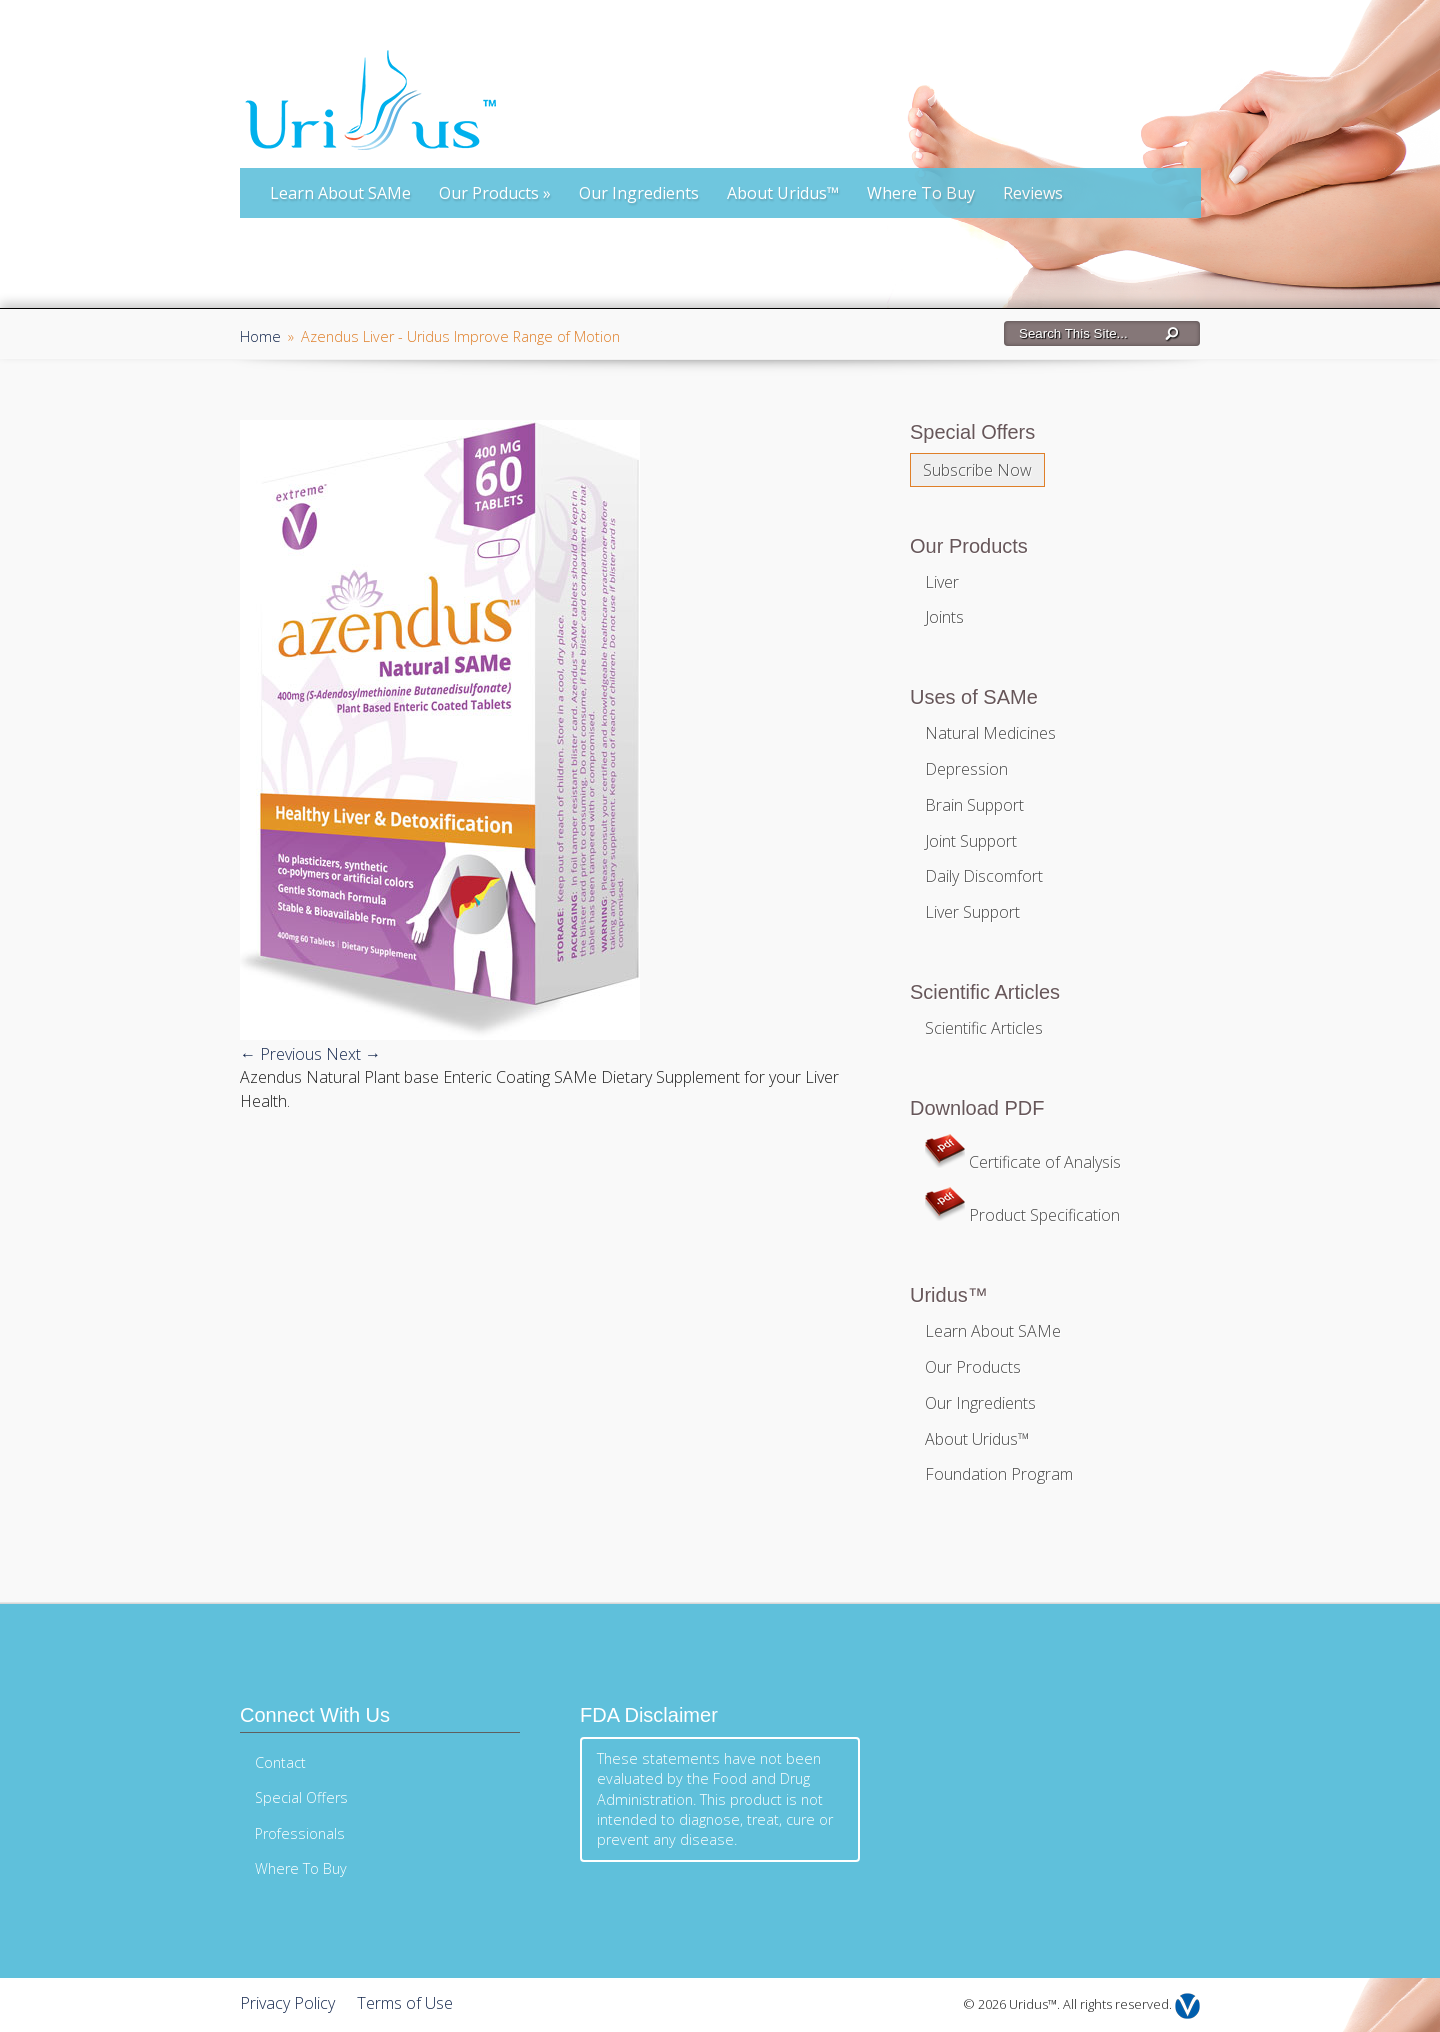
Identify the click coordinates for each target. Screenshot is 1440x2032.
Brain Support (974, 805)
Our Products (495, 193)
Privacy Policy (287, 2003)
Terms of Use (405, 2003)
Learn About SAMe (340, 193)
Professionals (300, 1833)
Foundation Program (999, 1474)
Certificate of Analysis (1023, 1162)
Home (260, 336)
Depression (966, 769)
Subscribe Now (977, 470)
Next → (353, 1054)
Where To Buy (921, 193)
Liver (942, 582)
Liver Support (972, 912)
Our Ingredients (639, 193)
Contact (280, 1762)
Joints (944, 617)
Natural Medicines (990, 733)
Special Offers (301, 1797)
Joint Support (971, 841)
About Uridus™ (783, 193)
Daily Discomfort (984, 876)
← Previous (281, 1054)
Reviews (1033, 193)
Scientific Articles (984, 1028)
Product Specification (1022, 1215)
